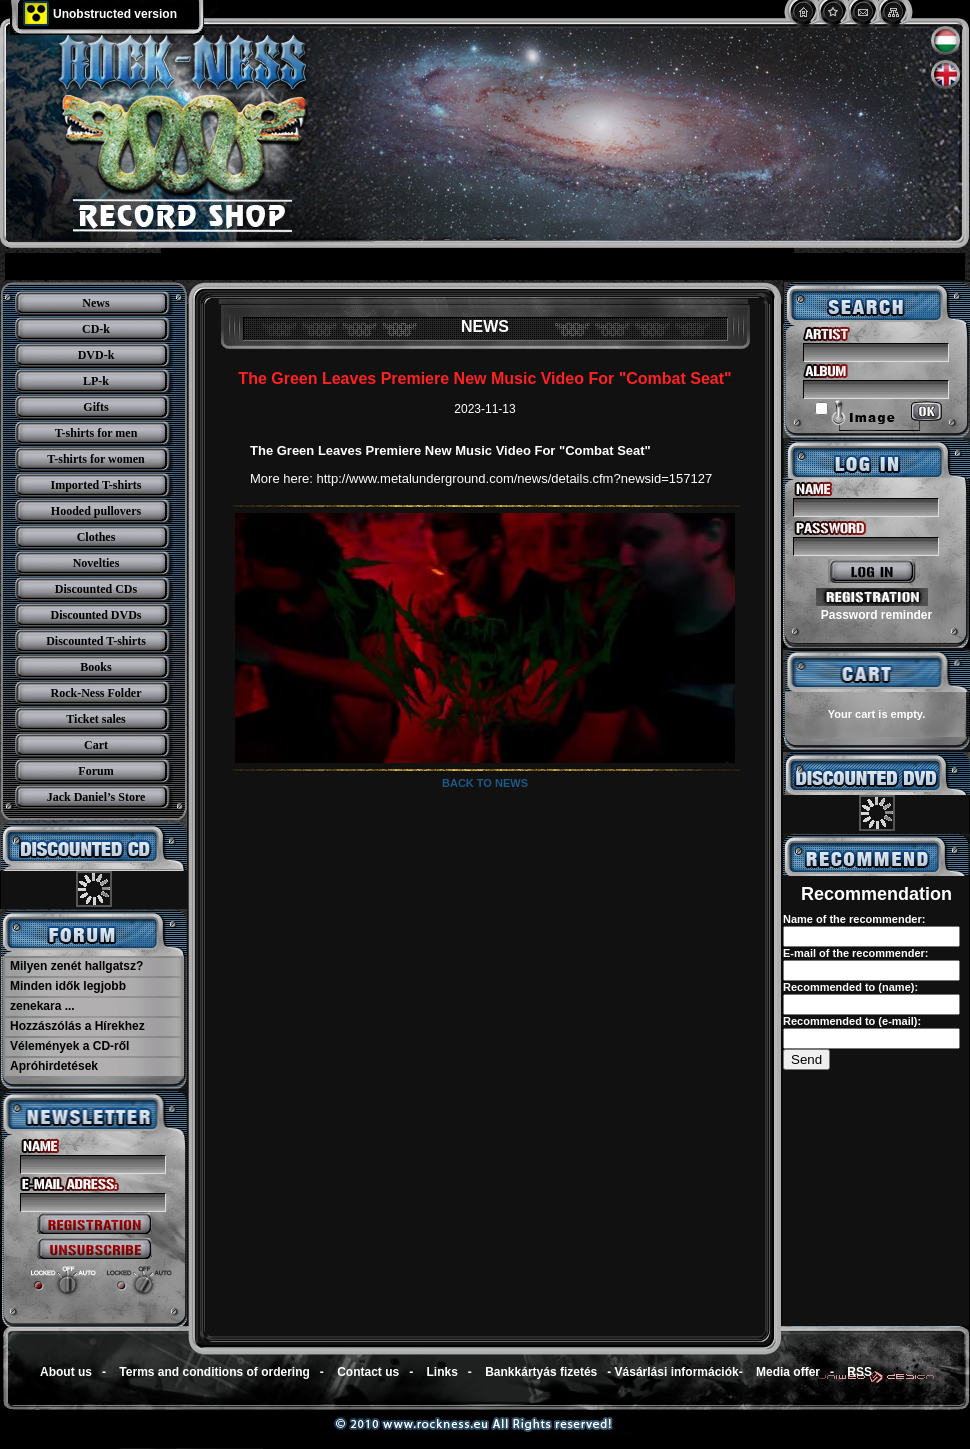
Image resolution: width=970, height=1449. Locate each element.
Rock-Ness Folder (96, 693)
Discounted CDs (96, 589)
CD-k (96, 329)
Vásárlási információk (677, 1372)
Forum (95, 771)
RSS (859, 1372)
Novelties (96, 563)
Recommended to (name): (850, 987)
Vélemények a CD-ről (69, 1046)
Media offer (788, 1372)
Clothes (96, 537)
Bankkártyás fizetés (541, 1372)
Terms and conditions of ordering (214, 1372)
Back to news (485, 783)
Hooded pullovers (96, 511)
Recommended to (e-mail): (852, 1021)
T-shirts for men (96, 433)
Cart (96, 745)
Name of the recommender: (854, 919)
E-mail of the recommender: (855, 953)
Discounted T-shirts (96, 641)
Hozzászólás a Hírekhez (77, 1026)
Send (806, 1059)
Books (95, 667)
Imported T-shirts (95, 485)
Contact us (368, 1372)
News (95, 303)
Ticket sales (95, 719)
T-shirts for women (95, 459)
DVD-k (96, 355)
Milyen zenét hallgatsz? (76, 966)
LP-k (96, 381)
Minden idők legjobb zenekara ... (68, 996)
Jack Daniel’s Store (96, 797)
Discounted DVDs (95, 615)
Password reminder (876, 615)
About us (66, 1372)
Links (442, 1372)
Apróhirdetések (54, 1066)
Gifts (95, 407)
